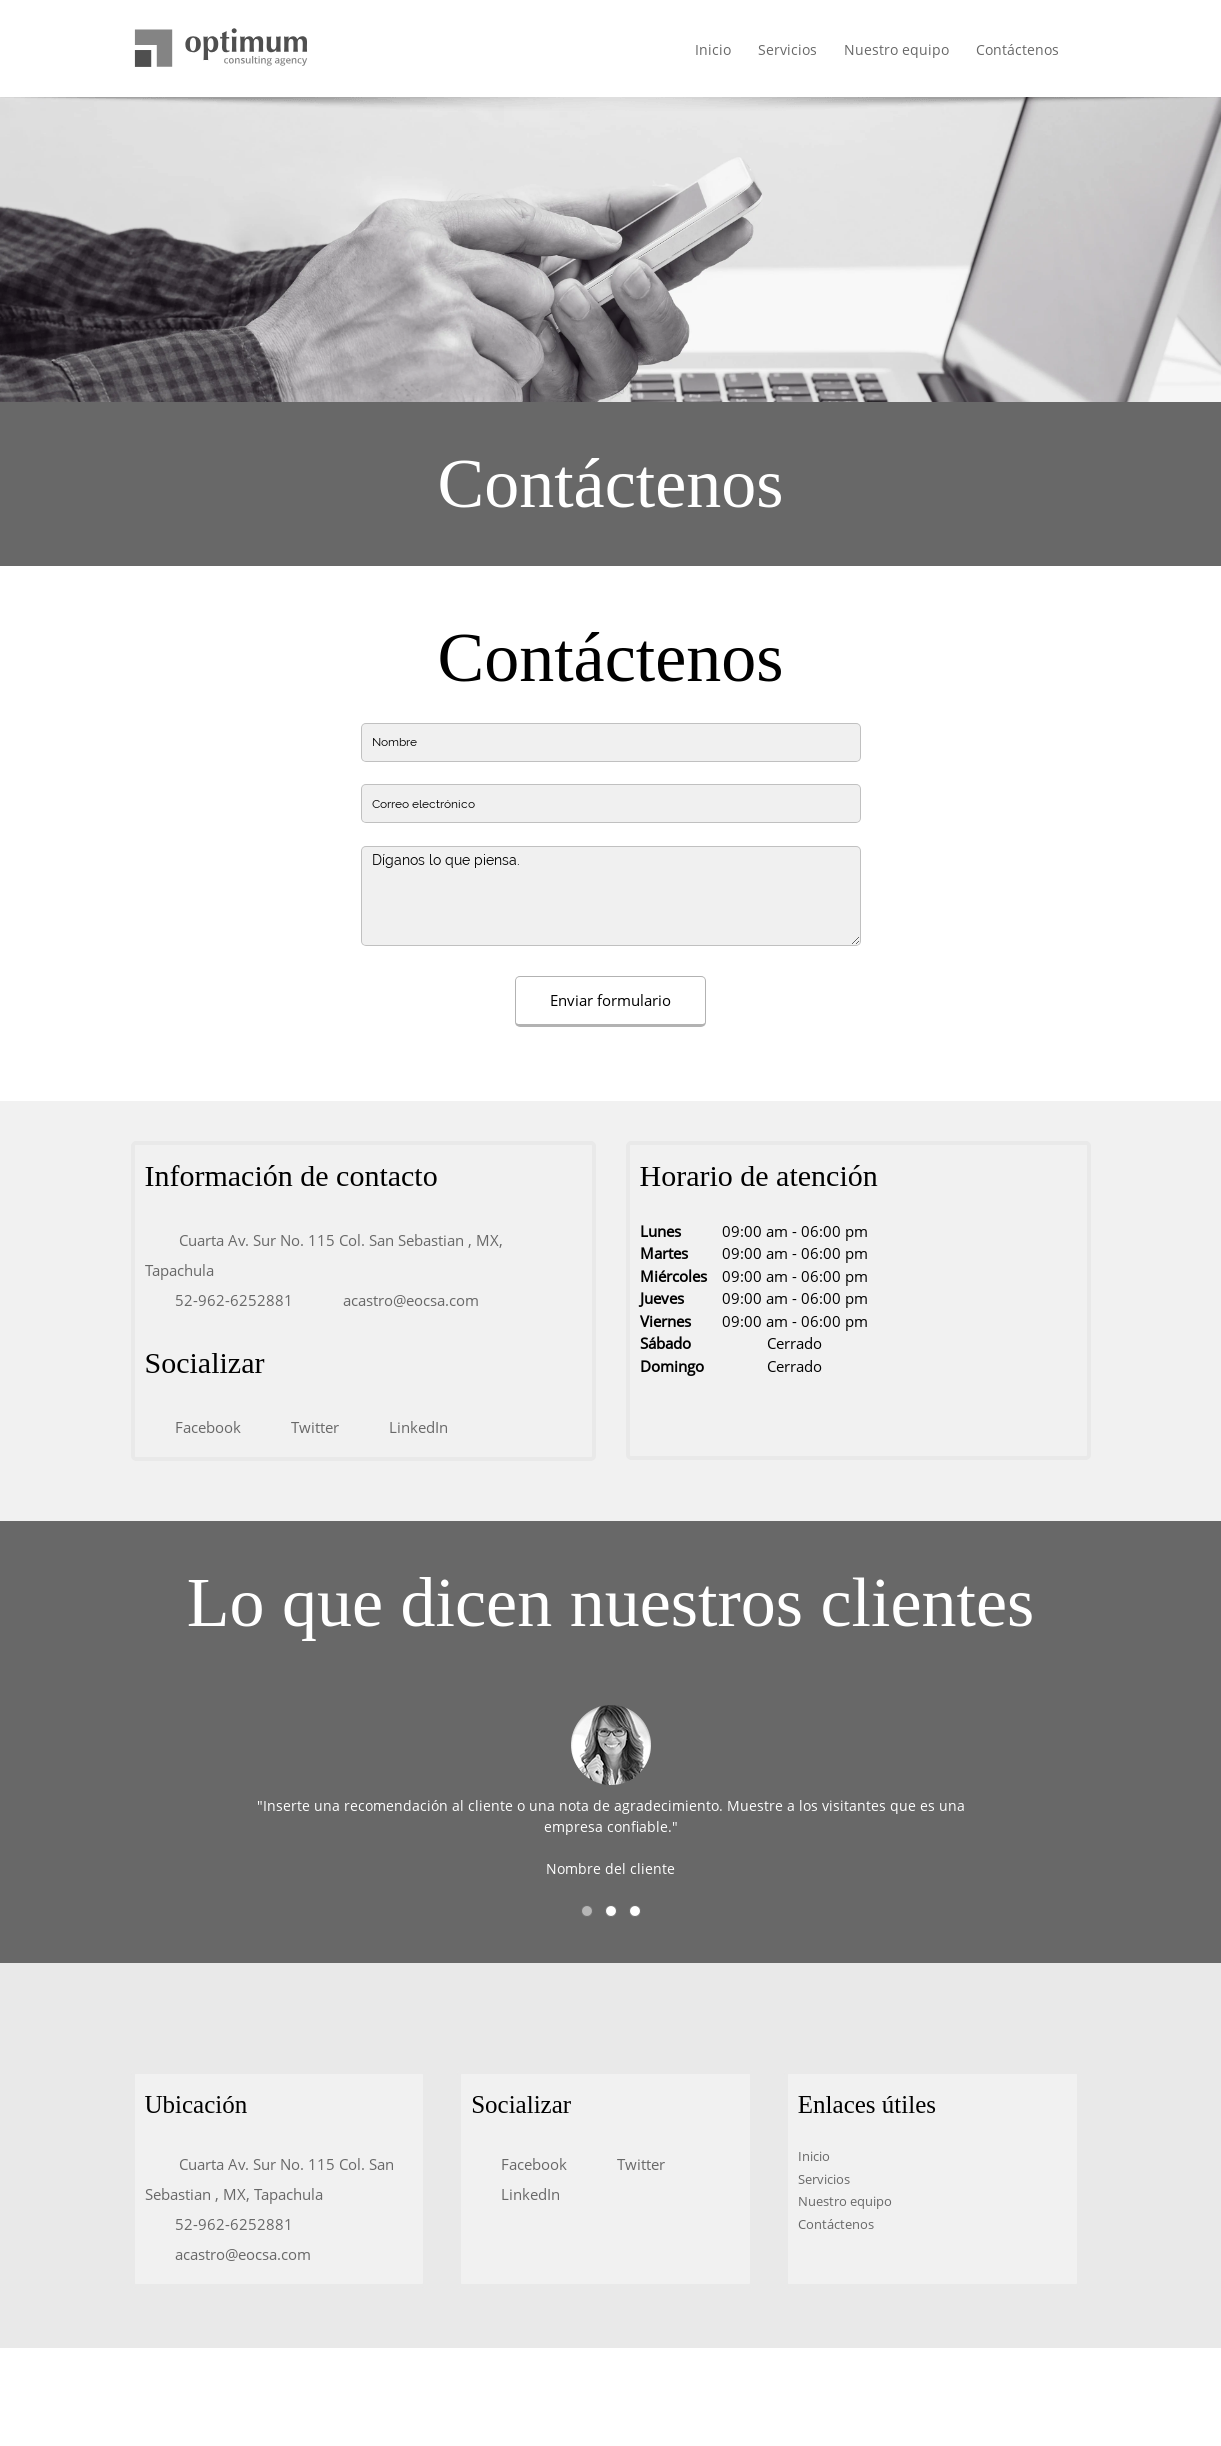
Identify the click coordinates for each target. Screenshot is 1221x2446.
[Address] (363, 1255)
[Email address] (406, 1300)
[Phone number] (229, 1300)
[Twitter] (310, 1427)
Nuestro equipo (845, 2201)
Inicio (814, 2156)
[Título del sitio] (221, 49)
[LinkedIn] (413, 1427)
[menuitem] (714, 51)
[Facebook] (203, 1427)
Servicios (824, 2179)
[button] (587, 1911)
